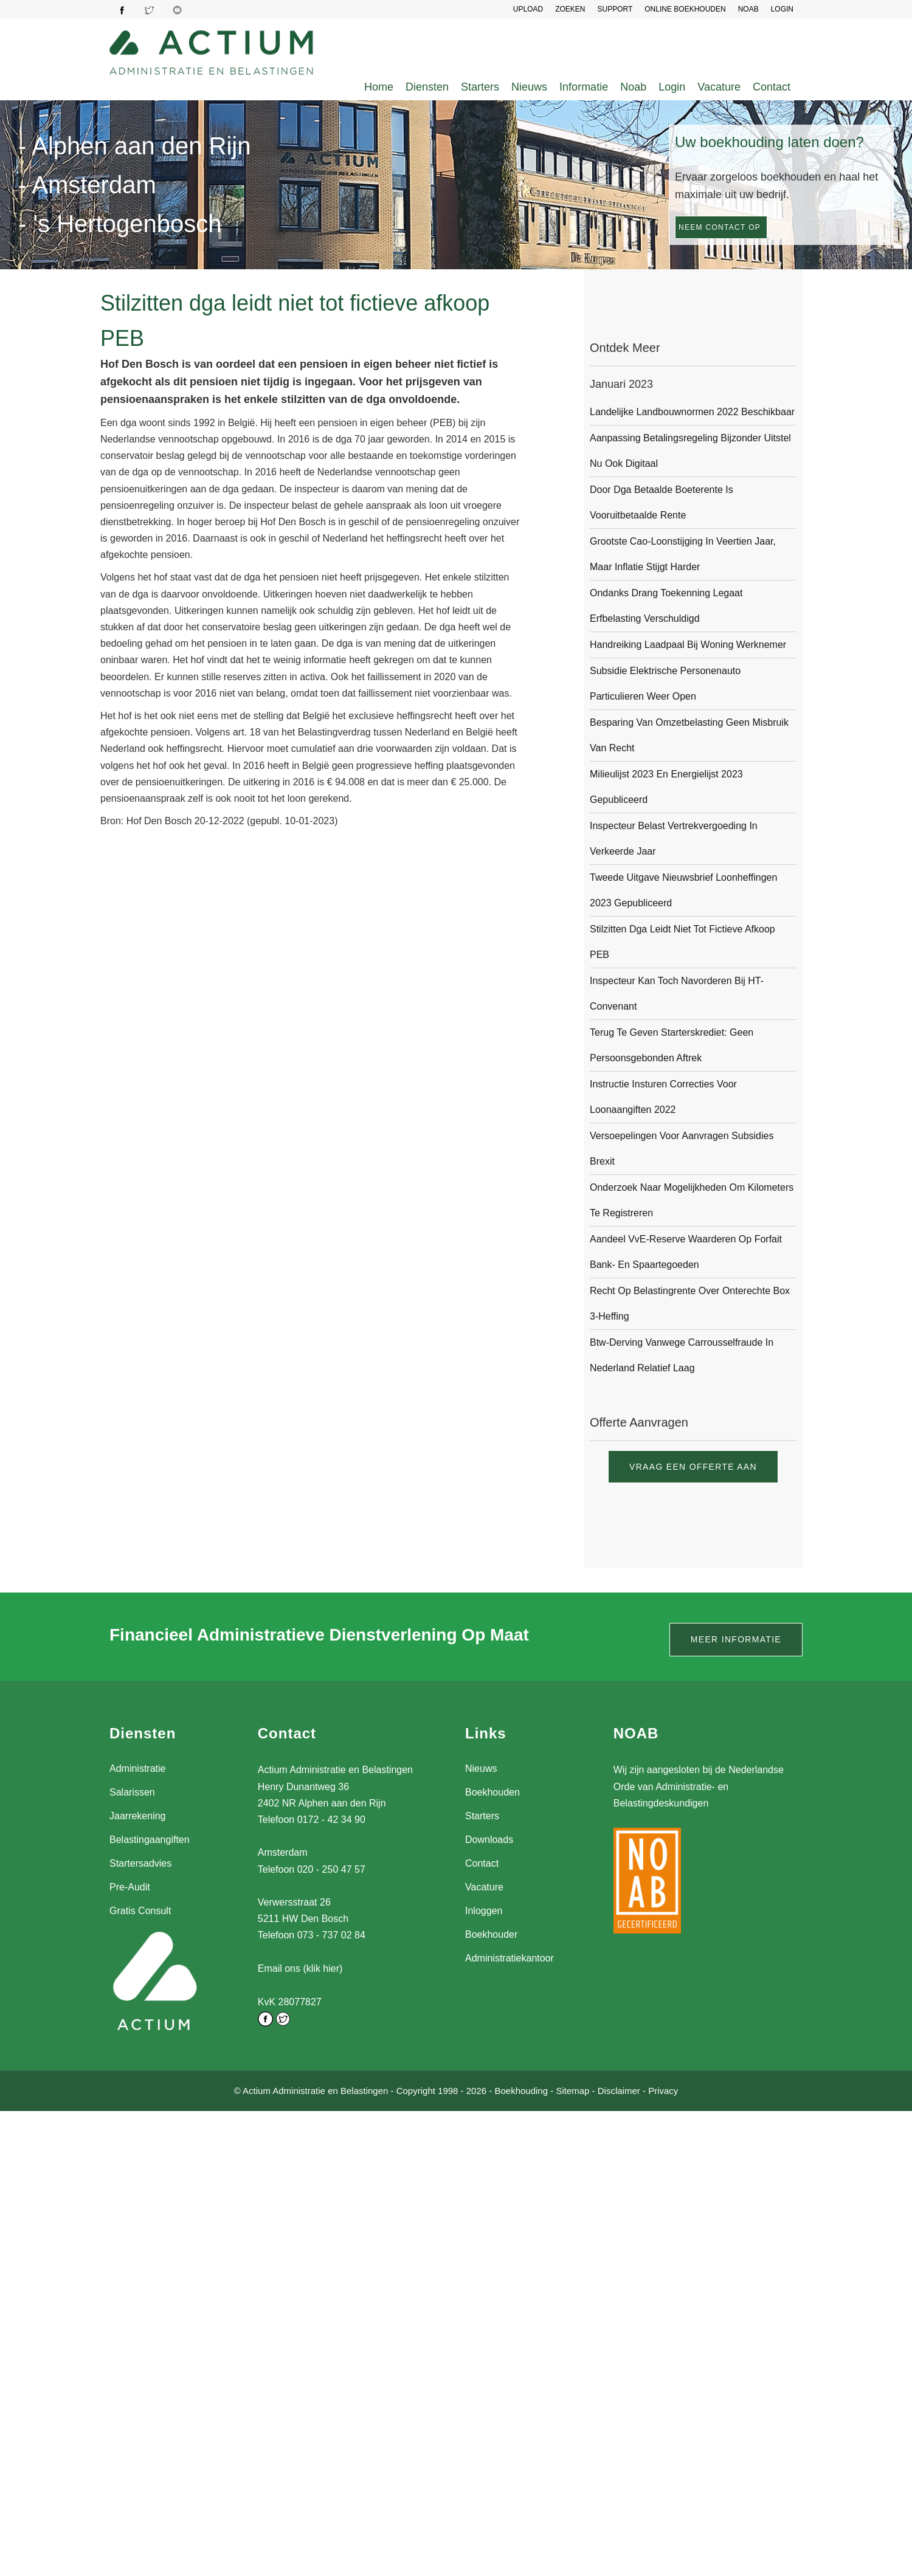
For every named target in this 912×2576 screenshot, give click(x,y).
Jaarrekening (137, 1816)
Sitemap (572, 2089)
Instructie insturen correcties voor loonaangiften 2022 (663, 1097)
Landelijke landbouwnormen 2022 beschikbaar (692, 412)
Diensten (427, 87)
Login (671, 87)
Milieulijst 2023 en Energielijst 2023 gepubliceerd (666, 787)
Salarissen (132, 1792)
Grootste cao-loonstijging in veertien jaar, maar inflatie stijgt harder (683, 554)
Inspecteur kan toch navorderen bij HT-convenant (677, 993)
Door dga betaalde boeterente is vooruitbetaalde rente (661, 502)
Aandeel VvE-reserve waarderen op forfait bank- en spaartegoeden (686, 1252)
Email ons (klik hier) (300, 1968)
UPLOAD (528, 9)
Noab (633, 87)
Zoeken (570, 9)
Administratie (137, 1768)
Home (378, 87)
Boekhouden (492, 1792)
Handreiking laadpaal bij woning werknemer (688, 644)
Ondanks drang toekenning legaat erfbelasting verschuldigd (666, 606)
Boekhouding (521, 2089)
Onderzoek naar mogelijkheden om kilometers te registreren (691, 1200)
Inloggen (483, 1911)
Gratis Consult (140, 1911)
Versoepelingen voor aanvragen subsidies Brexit (681, 1148)
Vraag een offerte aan (693, 1467)
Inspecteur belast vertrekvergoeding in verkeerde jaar (674, 838)
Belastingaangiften (149, 1839)
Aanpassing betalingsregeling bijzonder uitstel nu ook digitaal (690, 451)
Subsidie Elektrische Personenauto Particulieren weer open (665, 683)
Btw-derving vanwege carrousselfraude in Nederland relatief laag (681, 1355)
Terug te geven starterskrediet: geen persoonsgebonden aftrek (671, 1045)
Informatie (583, 87)
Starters (480, 87)
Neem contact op (720, 227)
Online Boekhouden (684, 9)
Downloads (489, 1839)
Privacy (663, 2089)
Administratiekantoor (509, 1958)
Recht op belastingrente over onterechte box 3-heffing (690, 1303)
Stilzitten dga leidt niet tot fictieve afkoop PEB (682, 942)
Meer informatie (736, 1639)
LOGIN (782, 9)
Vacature (719, 87)
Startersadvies (140, 1863)
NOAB (748, 9)
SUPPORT (614, 9)
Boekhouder (491, 1934)
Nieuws (529, 87)
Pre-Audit (129, 1887)
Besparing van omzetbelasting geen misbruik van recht (689, 735)
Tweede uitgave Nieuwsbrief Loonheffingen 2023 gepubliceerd (683, 890)
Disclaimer (619, 2089)
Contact (771, 87)
